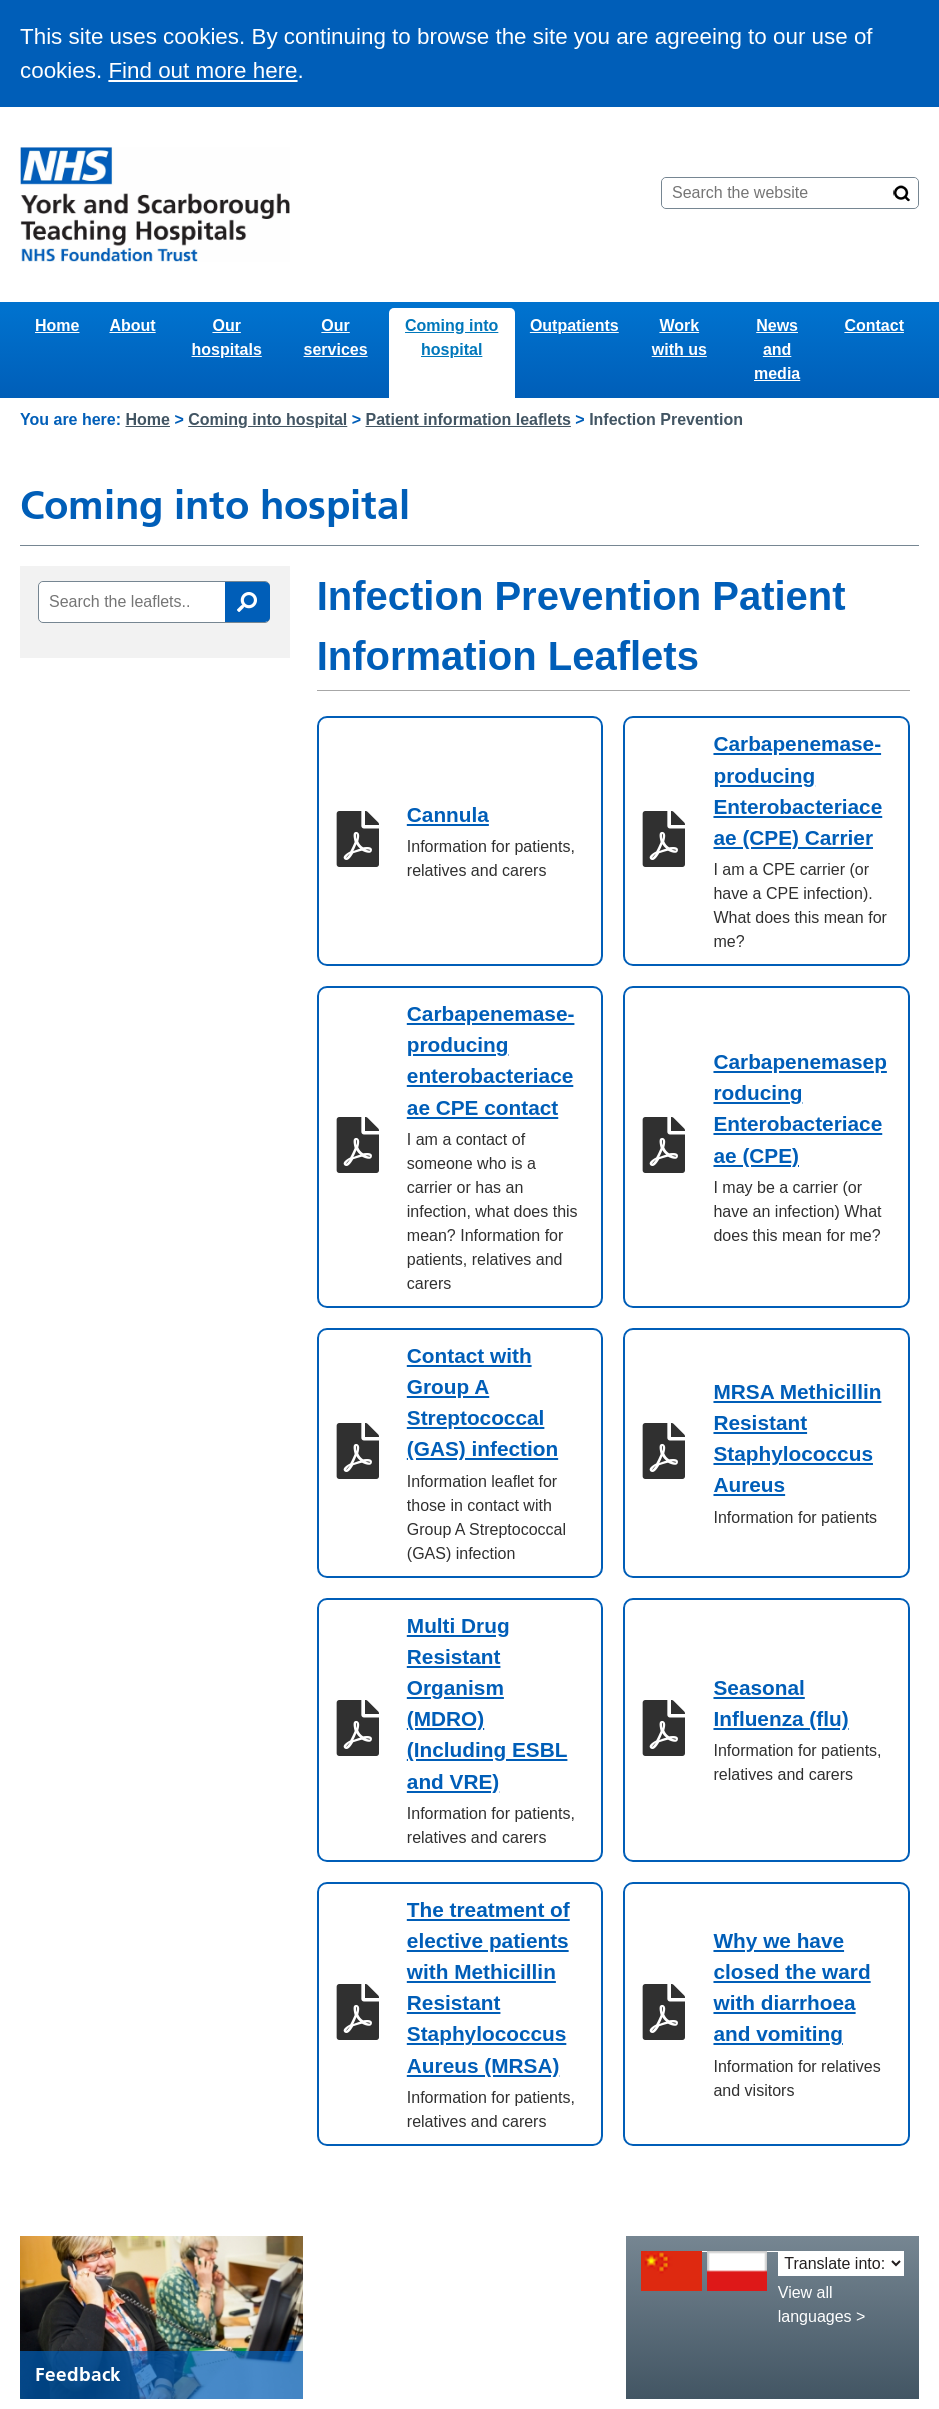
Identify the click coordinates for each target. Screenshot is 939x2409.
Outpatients (574, 325)
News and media (777, 349)
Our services (336, 337)
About (132, 325)
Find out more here (202, 70)
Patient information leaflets (468, 419)
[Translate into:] (841, 2263)
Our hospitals (227, 337)
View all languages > (822, 2304)
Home (57, 325)
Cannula (448, 814)
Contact (874, 325)
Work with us (679, 337)
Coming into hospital (451, 337)
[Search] (902, 193)
